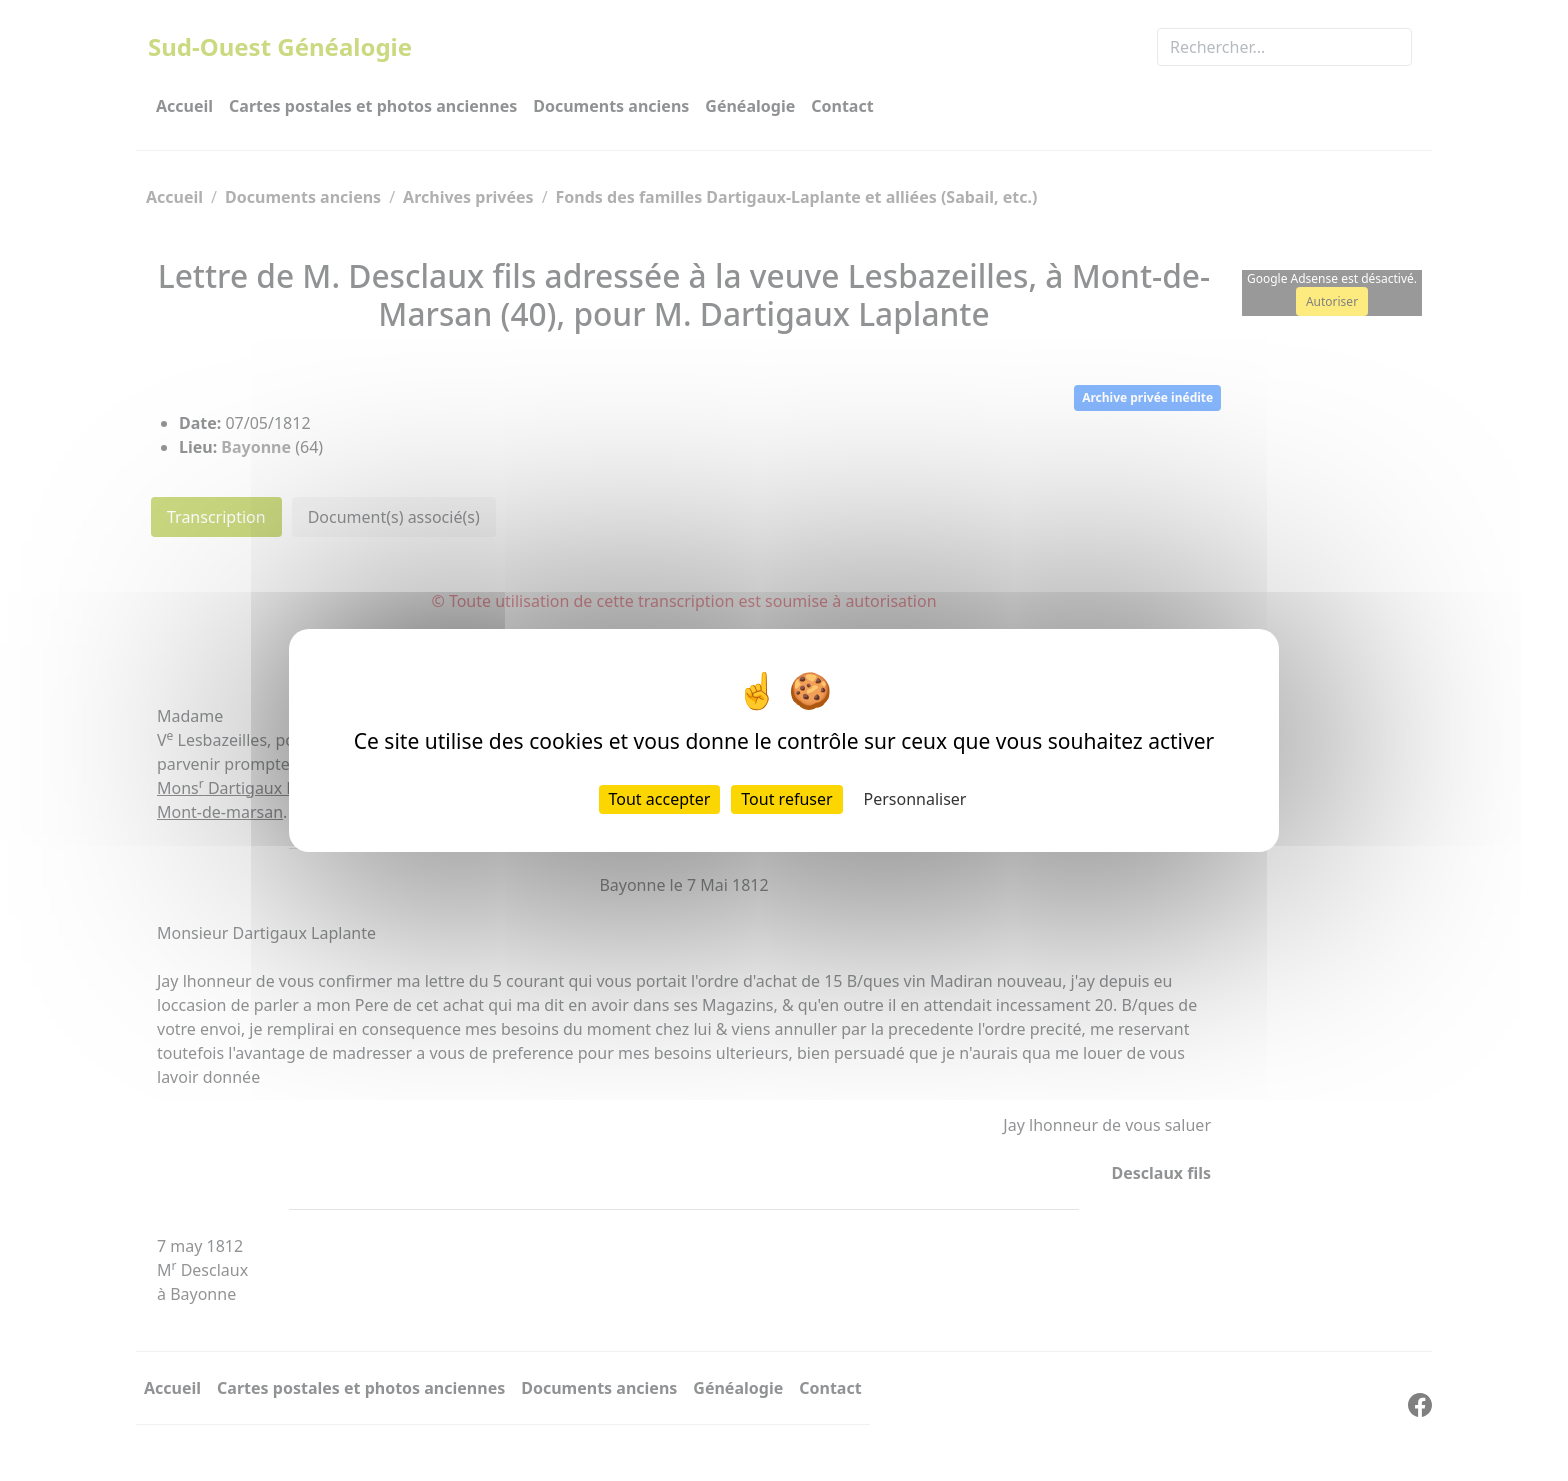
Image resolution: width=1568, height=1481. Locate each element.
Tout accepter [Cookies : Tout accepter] (660, 799)
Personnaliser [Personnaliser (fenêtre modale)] (915, 799)
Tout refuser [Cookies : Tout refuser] (786, 799)
